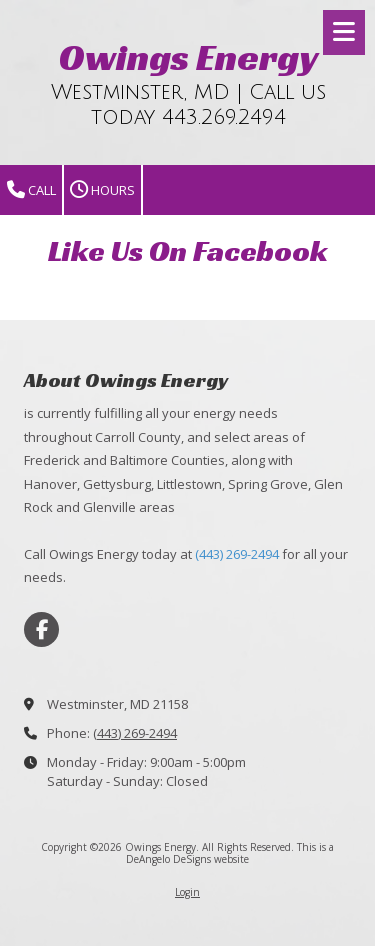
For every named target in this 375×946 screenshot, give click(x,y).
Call (31, 190)
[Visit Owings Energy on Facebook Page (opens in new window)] (41, 629)
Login (187, 892)
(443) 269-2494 (237, 554)
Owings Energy (188, 57)
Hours (102, 190)
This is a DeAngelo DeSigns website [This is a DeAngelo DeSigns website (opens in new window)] (230, 853)
